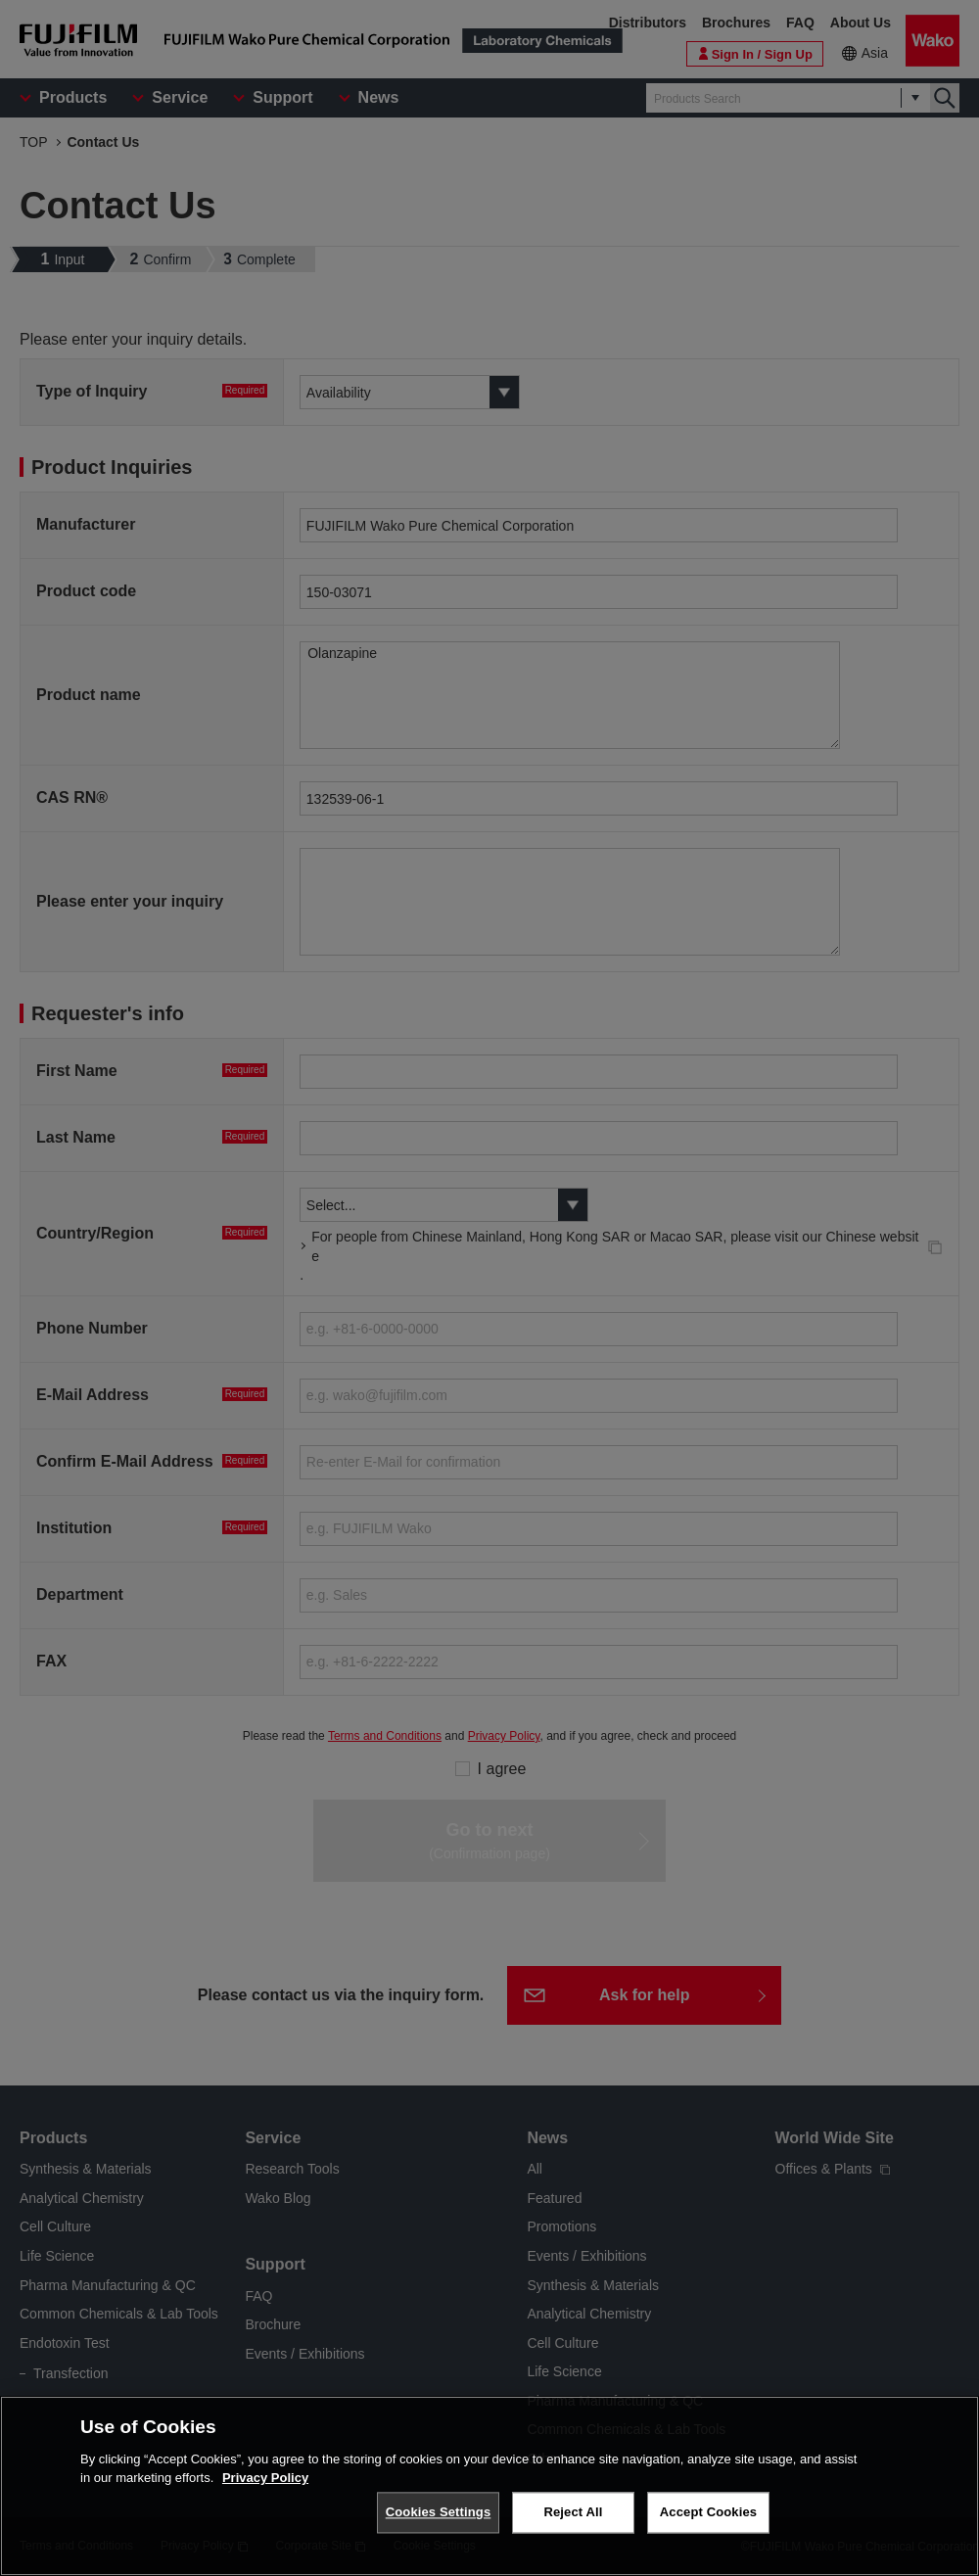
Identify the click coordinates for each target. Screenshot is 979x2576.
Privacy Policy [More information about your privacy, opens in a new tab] (265, 2477)
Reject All (572, 2512)
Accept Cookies (708, 2512)
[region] (489, 2486)
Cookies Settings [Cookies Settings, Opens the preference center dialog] (438, 2512)
